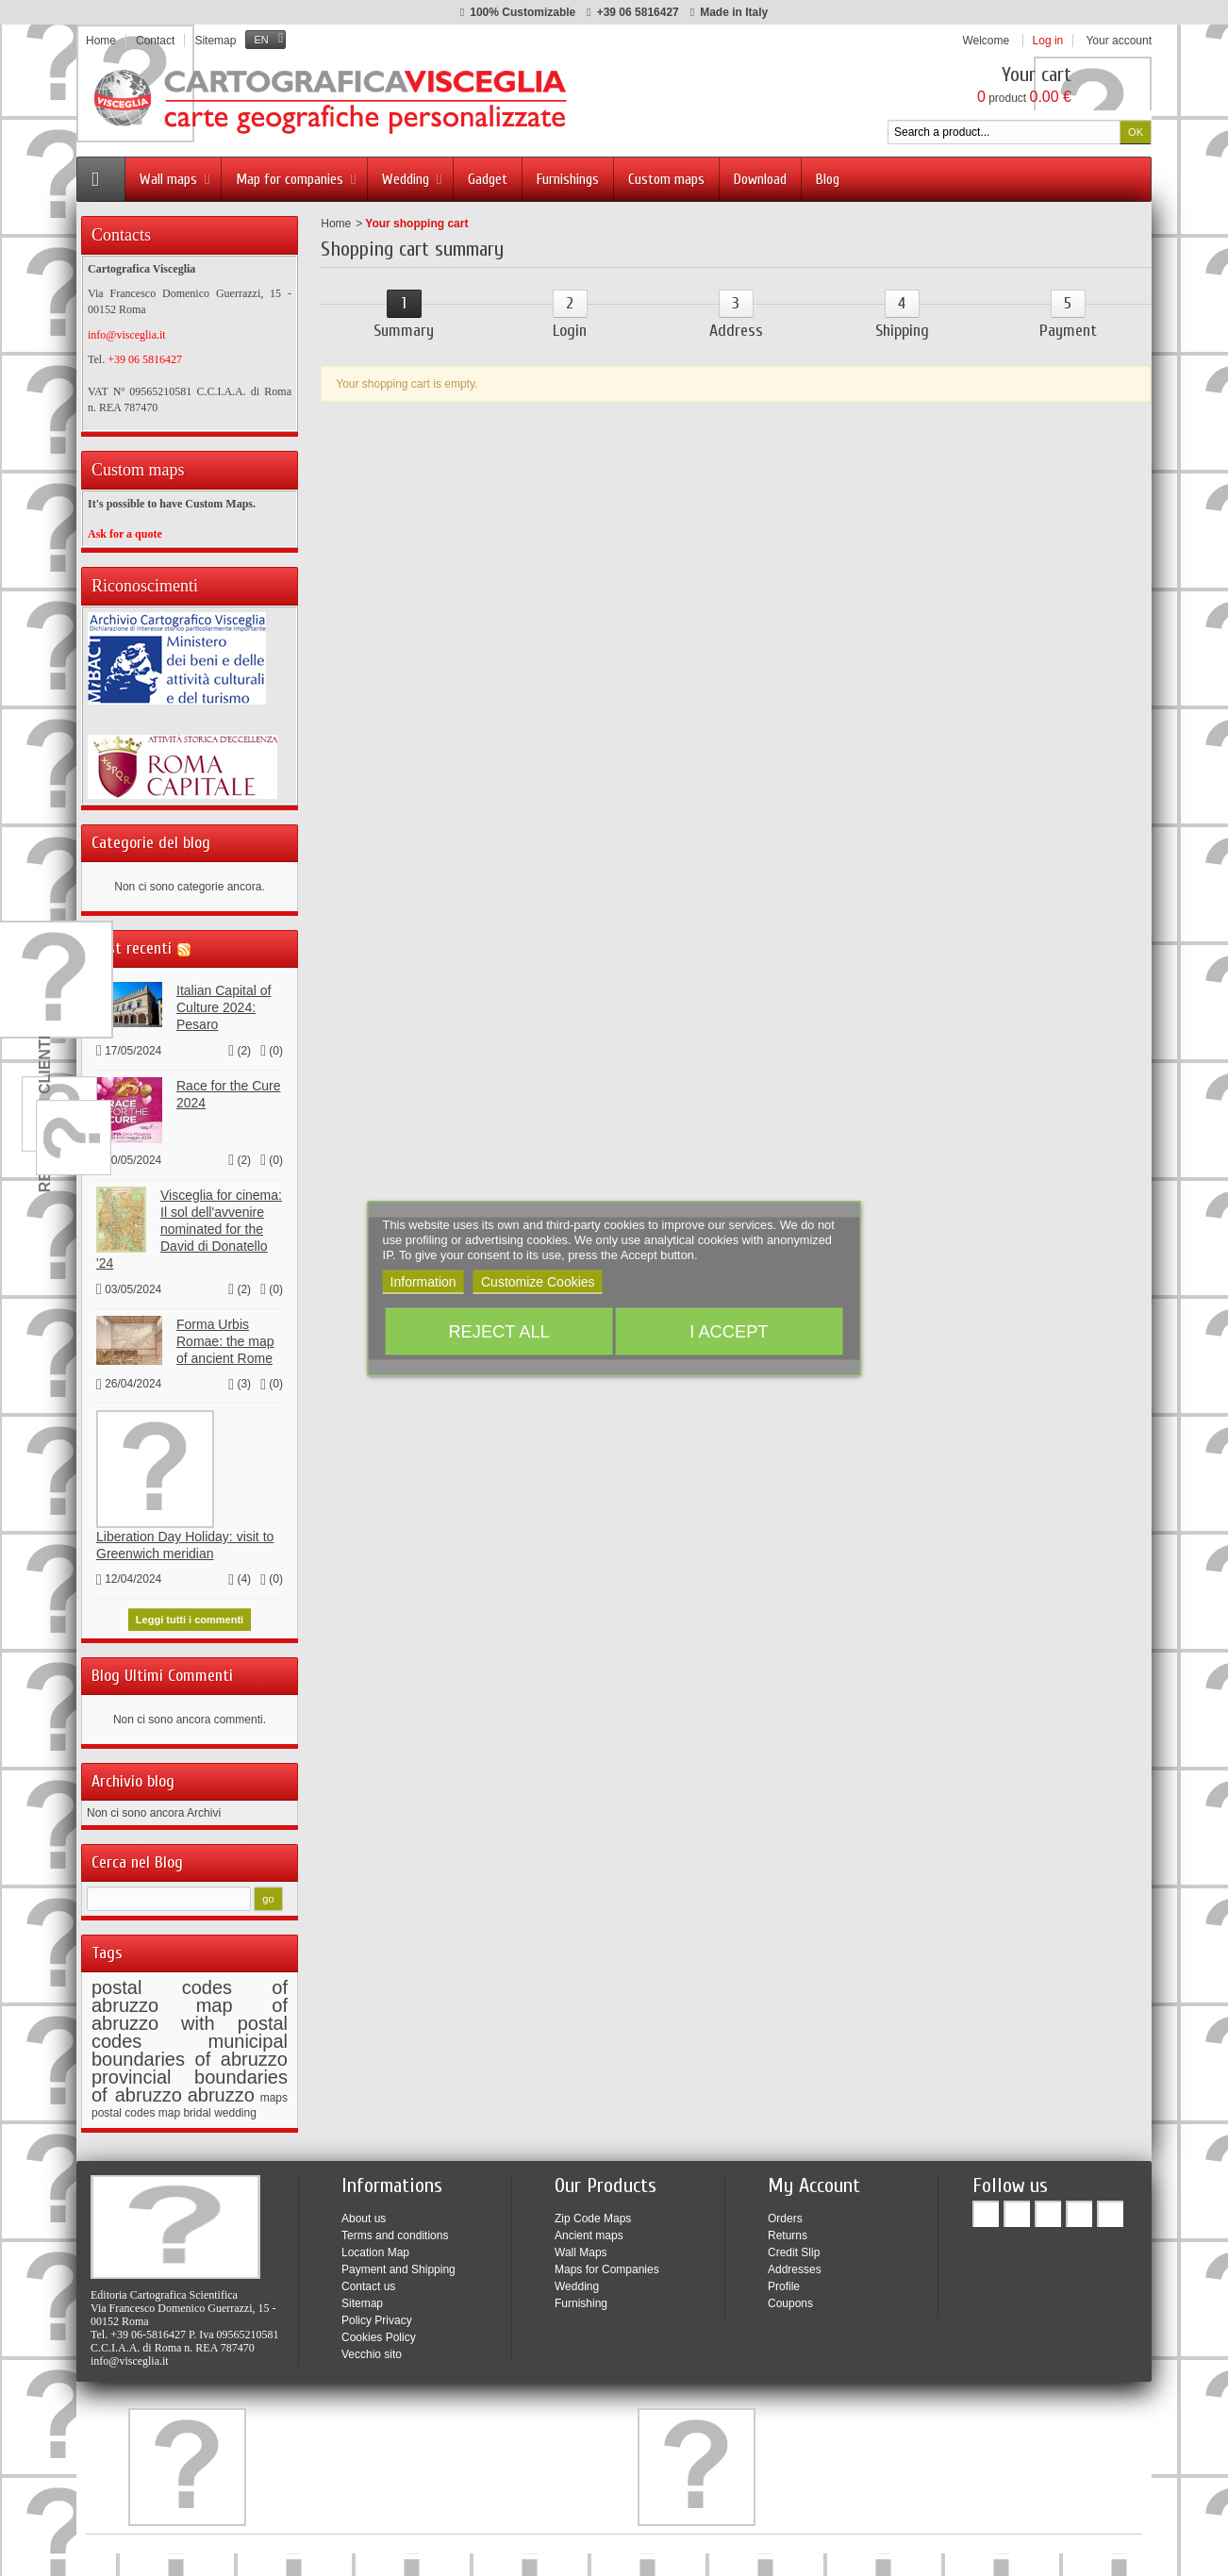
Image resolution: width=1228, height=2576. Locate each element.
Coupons (790, 2297)
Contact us (368, 2280)
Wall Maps (581, 2246)
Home (336, 223)
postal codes (123, 2107)
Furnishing (581, 2297)
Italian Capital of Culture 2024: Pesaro (223, 1001)
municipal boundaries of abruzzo (189, 2044)
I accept (728, 1330)
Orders (785, 2212)
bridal (196, 2107)
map (169, 2107)
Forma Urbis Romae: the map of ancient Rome (225, 1335)
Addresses (794, 2263)
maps (274, 2092)
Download (760, 179)
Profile (784, 2280)
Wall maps (176, 179)
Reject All (498, 1330)
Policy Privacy (376, 2314)
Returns (787, 2229)
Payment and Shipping (398, 2263)
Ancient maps (589, 2229)
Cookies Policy (378, 2331)
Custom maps (666, 179)
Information (423, 1280)
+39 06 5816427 (638, 12)
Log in (1048, 40)
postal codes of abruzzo (189, 1990)
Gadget (487, 179)
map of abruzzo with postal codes (189, 2017)
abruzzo (221, 2089)
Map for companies (297, 179)
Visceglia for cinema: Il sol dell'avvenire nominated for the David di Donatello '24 (189, 1224)
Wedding (413, 179)
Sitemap (362, 2297)
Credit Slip (794, 2246)
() (239, 1045)
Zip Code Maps (593, 2212)
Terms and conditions (394, 2229)
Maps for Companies (607, 2263)
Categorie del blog (150, 837)
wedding (235, 2107)
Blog (827, 179)
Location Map (375, 2246)
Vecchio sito (371, 2348)
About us (363, 2212)
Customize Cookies (538, 1280)
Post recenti (131, 943)
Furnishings (568, 179)
